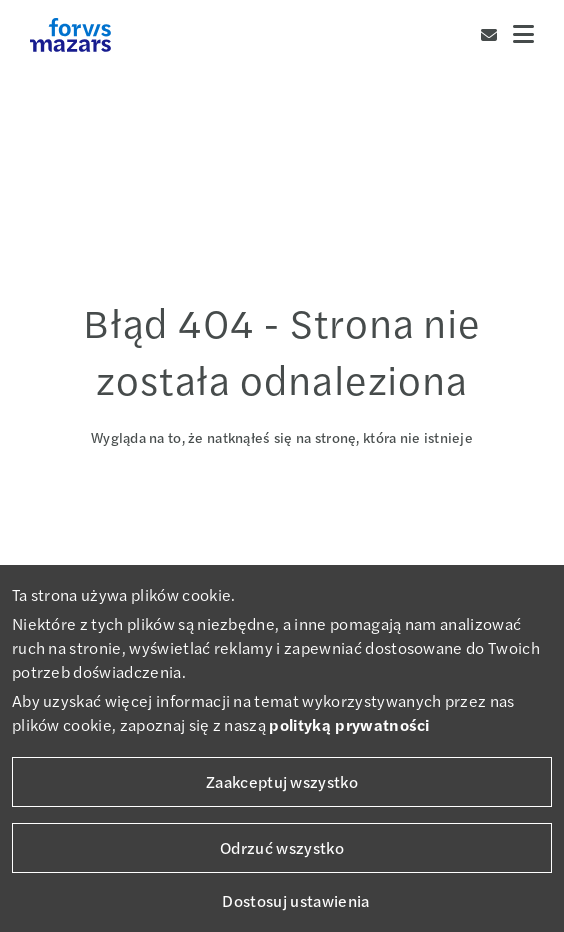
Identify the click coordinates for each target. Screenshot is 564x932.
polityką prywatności (349, 724)
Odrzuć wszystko (282, 847)
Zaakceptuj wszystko (282, 781)
